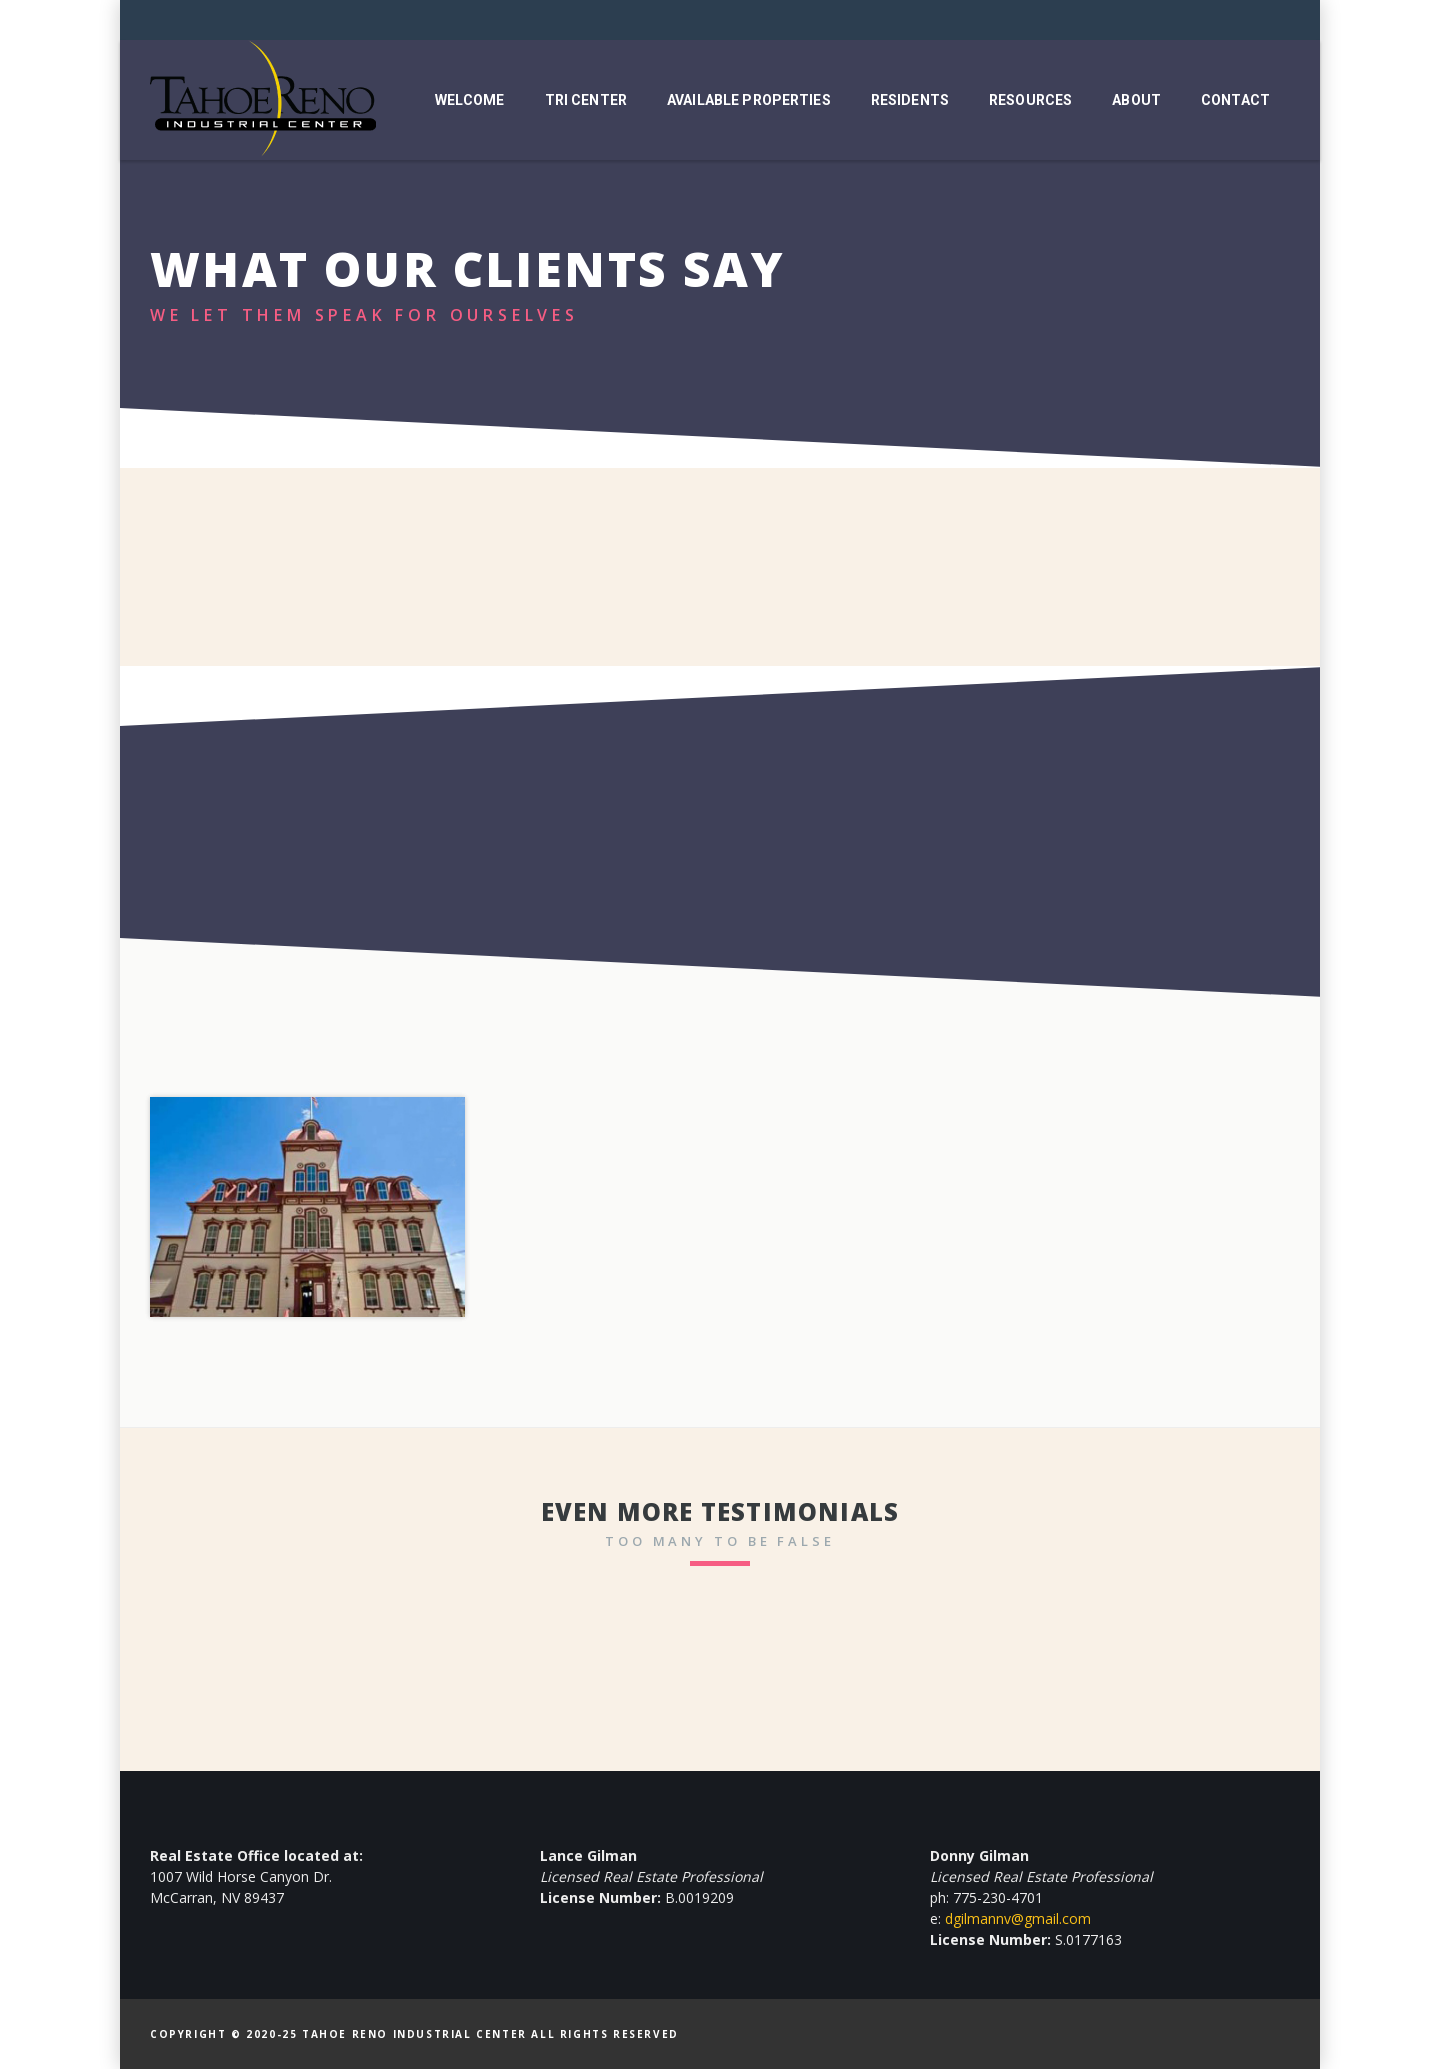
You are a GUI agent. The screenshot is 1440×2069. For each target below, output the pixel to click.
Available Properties (749, 100)
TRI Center (586, 100)
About (1136, 100)
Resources (1030, 100)
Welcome (470, 100)
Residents (910, 100)
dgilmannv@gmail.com (1018, 1918)
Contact (1235, 100)
